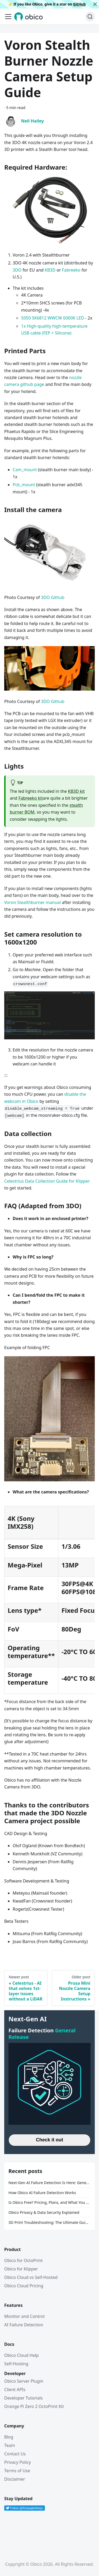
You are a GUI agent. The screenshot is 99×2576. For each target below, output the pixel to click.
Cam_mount (25, 470)
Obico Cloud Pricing (23, 2286)
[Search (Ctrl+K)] (90, 16)
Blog (8, 2437)
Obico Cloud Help (21, 2355)
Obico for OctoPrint (23, 2260)
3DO (17, 270)
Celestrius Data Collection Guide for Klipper (47, 1181)
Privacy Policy (17, 2462)
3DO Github (52, 597)
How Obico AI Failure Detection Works (42, 2192)
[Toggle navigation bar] (8, 17)
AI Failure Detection (23, 2325)
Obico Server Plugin (23, 2381)
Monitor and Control (24, 2316)
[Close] (95, 4)
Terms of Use (17, 2471)
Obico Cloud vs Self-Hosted (31, 2277)
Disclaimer (14, 2479)
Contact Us (15, 2454)
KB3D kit (76, 791)
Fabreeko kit (30, 798)
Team (9, 2445)
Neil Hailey (32, 121)
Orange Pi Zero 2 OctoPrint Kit (34, 2406)
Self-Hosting (16, 2364)
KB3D (50, 270)
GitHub (79, 4)
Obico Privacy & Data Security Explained (43, 2212)
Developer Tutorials (23, 2398)
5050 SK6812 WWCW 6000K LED (52, 318)
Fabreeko (71, 270)
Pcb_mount (24, 485)
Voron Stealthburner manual (32, 902)
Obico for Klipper (21, 2269)
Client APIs (14, 2389)
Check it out (49, 2139)
